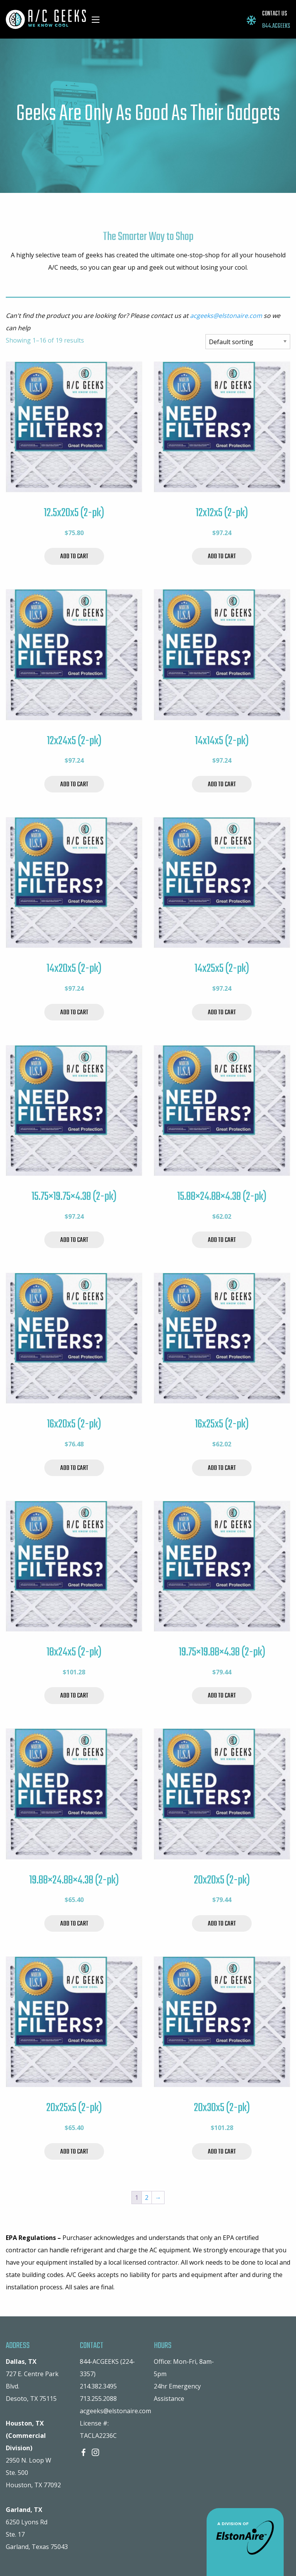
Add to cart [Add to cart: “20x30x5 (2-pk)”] (222, 2152)
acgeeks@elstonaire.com (226, 315)
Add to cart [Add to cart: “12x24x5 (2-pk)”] (74, 784)
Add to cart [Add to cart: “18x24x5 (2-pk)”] (74, 1696)
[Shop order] (247, 341)
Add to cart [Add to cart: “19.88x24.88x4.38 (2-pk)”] (74, 1924)
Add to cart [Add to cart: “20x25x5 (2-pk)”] (74, 2152)
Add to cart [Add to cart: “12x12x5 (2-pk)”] (222, 556)
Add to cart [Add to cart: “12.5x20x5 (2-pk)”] (74, 556)
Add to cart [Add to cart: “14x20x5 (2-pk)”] (74, 1012)
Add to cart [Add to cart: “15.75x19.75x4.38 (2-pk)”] (74, 1240)
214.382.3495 (98, 2386)
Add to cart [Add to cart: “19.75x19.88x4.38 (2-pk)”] (222, 1696)
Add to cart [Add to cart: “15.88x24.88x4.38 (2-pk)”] (222, 1240)
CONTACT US (274, 14)
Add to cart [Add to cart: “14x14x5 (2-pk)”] (222, 784)
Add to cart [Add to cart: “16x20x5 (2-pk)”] (74, 1468)
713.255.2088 (98, 2398)
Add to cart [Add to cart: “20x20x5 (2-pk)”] (222, 1924)
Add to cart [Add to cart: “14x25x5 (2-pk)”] (222, 1012)
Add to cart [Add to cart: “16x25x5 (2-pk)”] (222, 1468)
